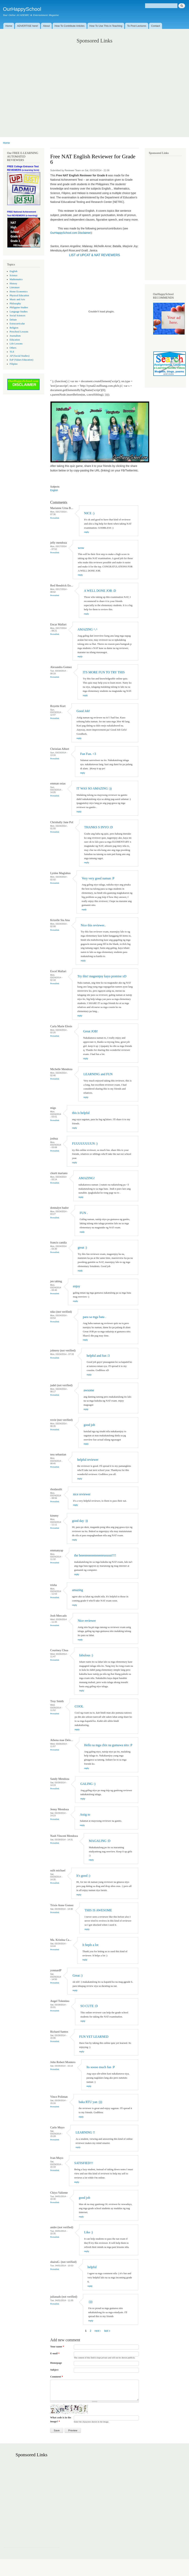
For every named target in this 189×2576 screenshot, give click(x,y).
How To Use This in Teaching (105, 25)
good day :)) (80, 1521)
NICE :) (89, 513)
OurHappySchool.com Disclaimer (70, 232)
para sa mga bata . (94, 1317)
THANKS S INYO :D (98, 827)
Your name (57, 2346)
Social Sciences (17, 315)
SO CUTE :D (89, 2006)
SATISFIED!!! (83, 2163)
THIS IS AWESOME (98, 1910)
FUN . (84, 1213)
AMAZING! (87, 1178)
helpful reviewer (87, 1459)
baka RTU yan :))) (90, 2102)
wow (81, 548)
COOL (79, 1706)
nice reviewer (82, 1494)
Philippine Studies (19, 307)
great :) (82, 1247)
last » (107, 2330)
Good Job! (83, 711)
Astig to (85, 1814)
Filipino (14, 364)
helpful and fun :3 (98, 1355)
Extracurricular (17, 323)
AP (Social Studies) (19, 355)
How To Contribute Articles (69, 25)
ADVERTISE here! (27, 25)
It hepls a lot (90, 1945)
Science (14, 275)
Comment (56, 2376)
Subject (54, 2369)
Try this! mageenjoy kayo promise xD (101, 976)
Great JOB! (90, 1031)
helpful (92, 2267)
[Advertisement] (40, 86)
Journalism (15, 335)
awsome (88, 1390)
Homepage (56, 2362)
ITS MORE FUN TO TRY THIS (104, 672)
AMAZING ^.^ (87, 629)
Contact (155, 25)
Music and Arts (17, 299)
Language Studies (19, 311)
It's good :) (83, 1875)
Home (8, 25)
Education (15, 339)
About (46, 25)
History (13, 283)
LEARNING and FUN (98, 1074)
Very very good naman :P (98, 878)
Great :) (77, 1975)
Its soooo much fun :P (100, 2067)
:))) (90, 2302)
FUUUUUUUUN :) (85, 1143)
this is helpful (81, 1113)
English (13, 271)
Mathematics (16, 279)
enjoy (76, 1286)
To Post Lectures (136, 25)
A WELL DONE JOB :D (100, 591)
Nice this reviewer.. (93, 925)
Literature (14, 287)
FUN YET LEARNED (93, 2037)
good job (89, 1425)
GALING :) (87, 1784)
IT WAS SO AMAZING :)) (94, 788)
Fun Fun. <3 (88, 754)
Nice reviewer (87, 1621)
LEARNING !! (85, 2132)
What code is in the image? (60, 2419)
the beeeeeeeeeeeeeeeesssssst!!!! (95, 1555)
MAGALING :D (99, 1841)
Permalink (54, 518)
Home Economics (19, 291)
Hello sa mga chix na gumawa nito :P (108, 1745)
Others (13, 347)
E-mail (54, 2353)
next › (97, 2330)
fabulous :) (86, 1655)
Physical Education (19, 295)
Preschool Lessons (19, 331)
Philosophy (15, 303)
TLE (12, 351)
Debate (13, 319)
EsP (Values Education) (21, 359)
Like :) (88, 2232)
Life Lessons (16, 343)
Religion (14, 327)
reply (86, 532)
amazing (77, 1590)
